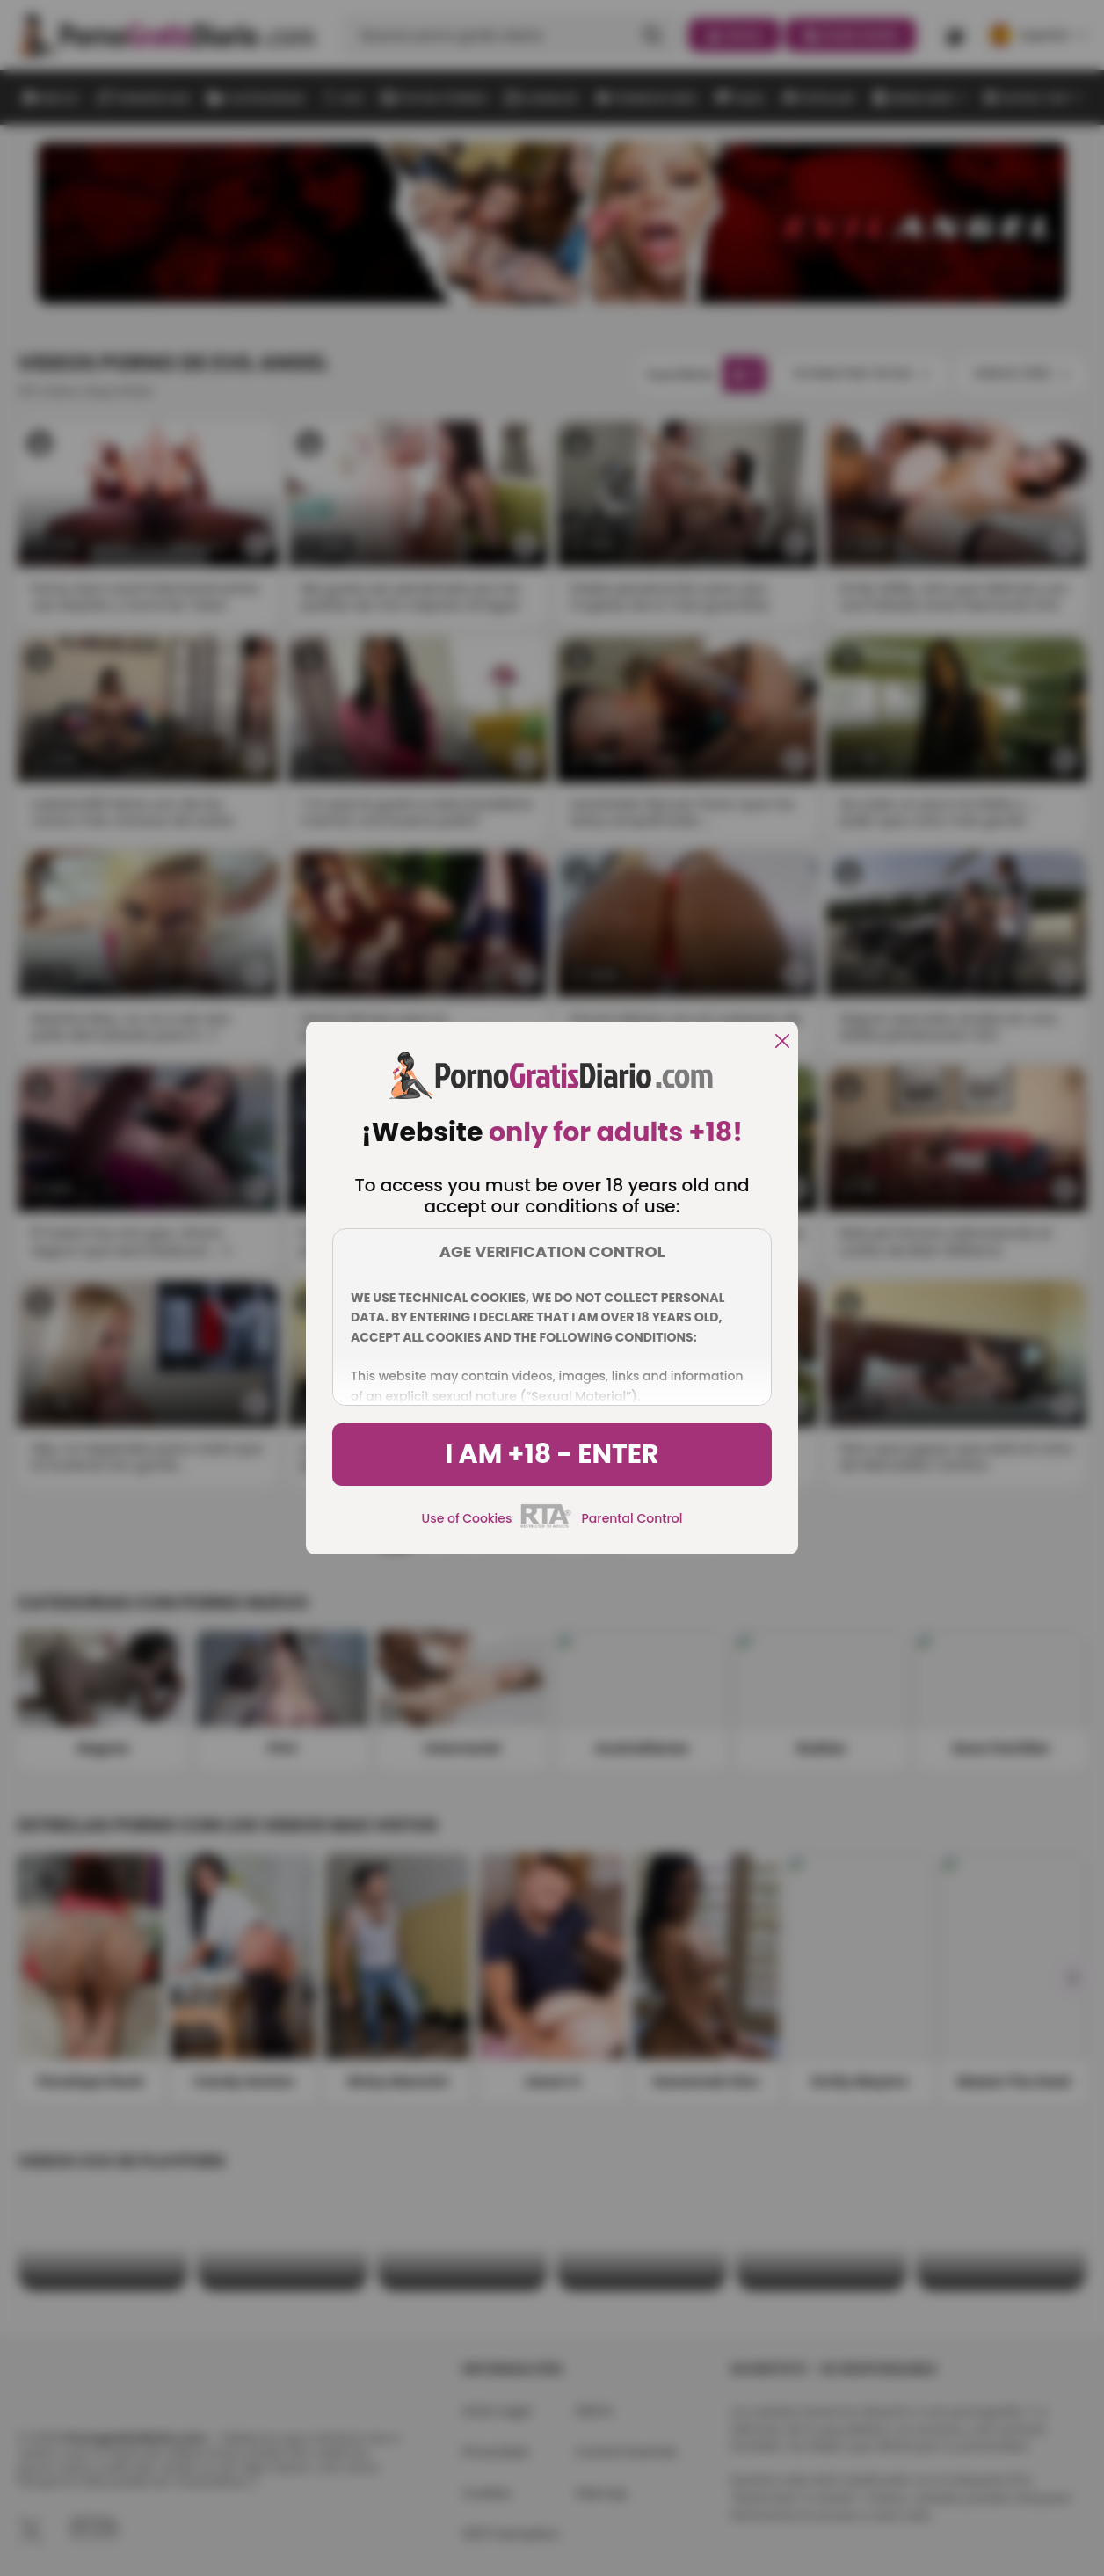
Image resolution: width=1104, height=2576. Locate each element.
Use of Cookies (467, 1518)
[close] (782, 1042)
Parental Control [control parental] (631, 1518)
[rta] (546, 1525)
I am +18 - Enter (551, 1454)
